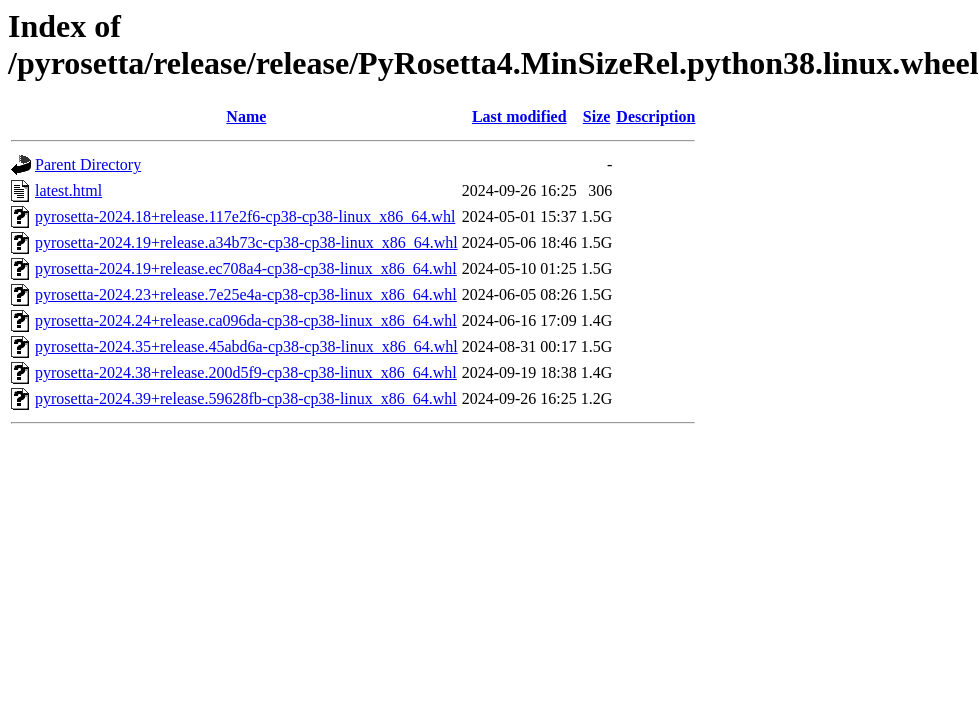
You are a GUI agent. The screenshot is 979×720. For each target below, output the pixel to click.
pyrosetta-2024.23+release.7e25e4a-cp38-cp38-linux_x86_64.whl (246, 294)
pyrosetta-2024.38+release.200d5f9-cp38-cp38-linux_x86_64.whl (246, 372)
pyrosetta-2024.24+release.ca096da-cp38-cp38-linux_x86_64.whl (246, 320)
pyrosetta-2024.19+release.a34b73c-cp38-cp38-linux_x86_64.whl (246, 242)
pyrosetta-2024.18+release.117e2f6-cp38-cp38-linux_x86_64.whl (245, 216)
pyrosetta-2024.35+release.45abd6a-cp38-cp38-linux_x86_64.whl (246, 346)
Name (246, 116)
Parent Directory (88, 164)
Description (655, 116)
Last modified (519, 116)
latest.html (68, 190)
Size (597, 116)
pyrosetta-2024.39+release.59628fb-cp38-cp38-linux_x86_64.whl (246, 398)
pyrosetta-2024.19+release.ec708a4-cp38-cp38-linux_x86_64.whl (246, 268)
